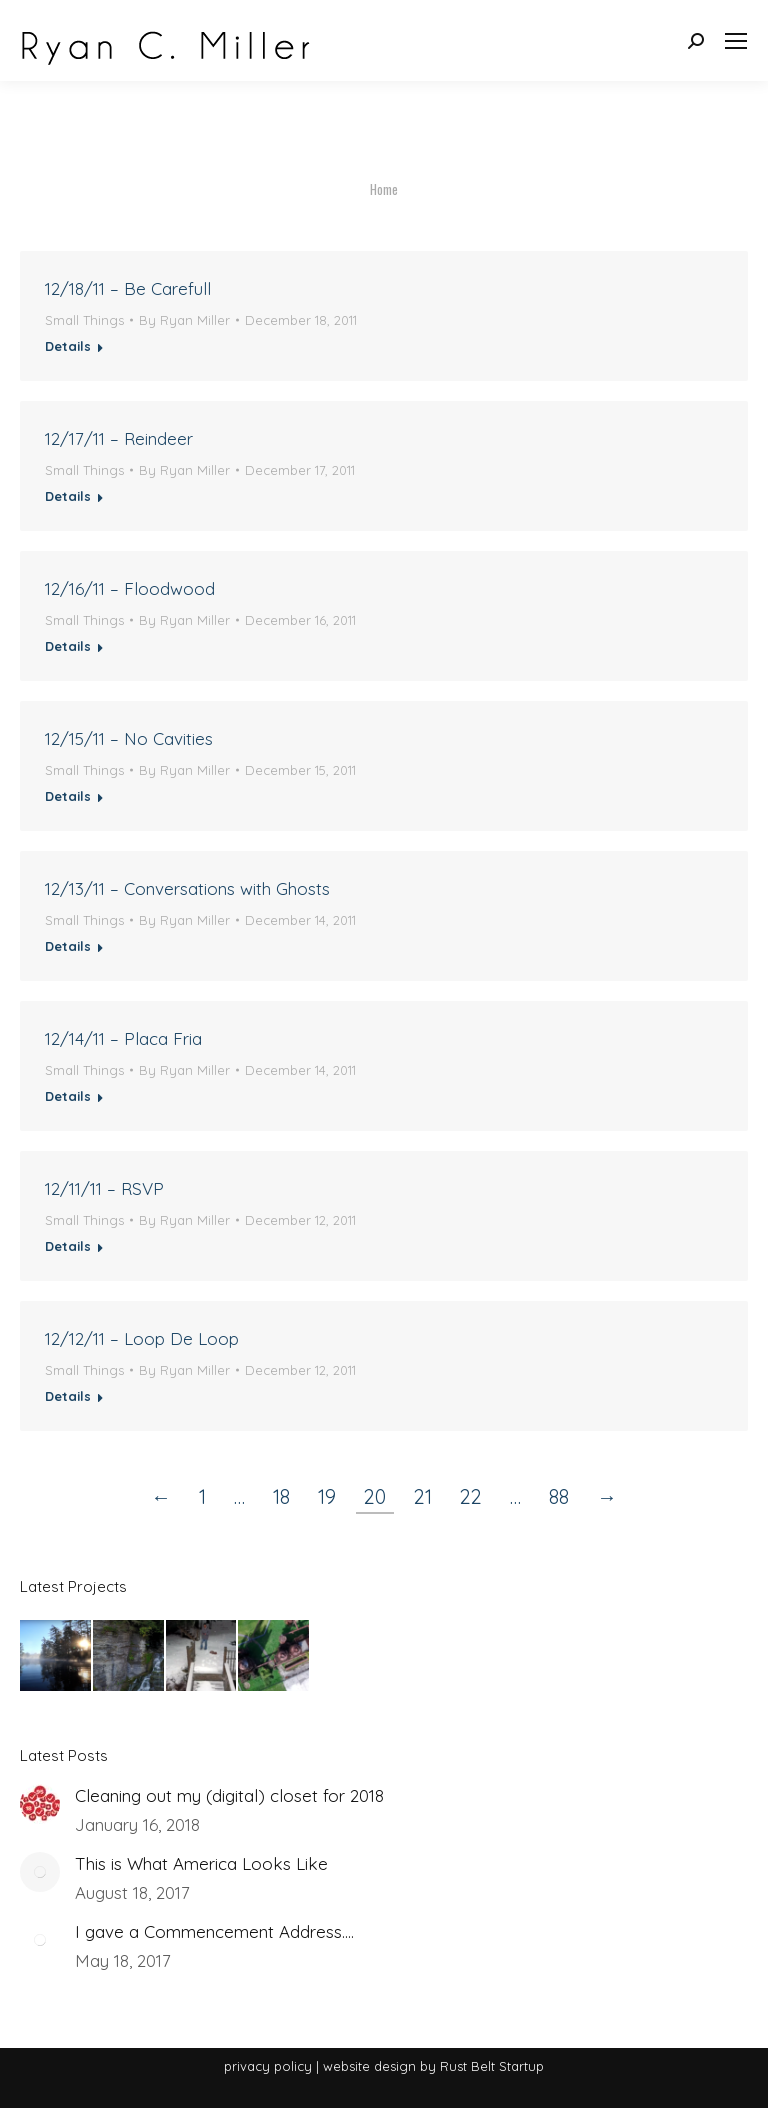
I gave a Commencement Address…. (214, 1931)
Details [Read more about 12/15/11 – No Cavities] (68, 796)
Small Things (84, 320)
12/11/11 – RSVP (104, 1188)
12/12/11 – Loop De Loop (142, 1338)
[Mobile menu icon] (736, 41)
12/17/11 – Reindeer (119, 438)
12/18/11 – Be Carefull (128, 288)
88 (559, 1496)
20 (375, 1496)
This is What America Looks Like (201, 1863)
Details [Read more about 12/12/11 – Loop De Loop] (68, 1396)
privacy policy (268, 2066)
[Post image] (40, 1804)
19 (327, 1496)
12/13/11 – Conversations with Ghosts (187, 888)
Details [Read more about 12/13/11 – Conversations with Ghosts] (68, 946)
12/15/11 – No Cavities (129, 738)
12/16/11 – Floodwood (130, 588)
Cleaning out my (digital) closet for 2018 (229, 1795)
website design (369, 2066)
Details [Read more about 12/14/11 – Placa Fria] (68, 1096)
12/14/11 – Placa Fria (123, 1038)
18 (281, 1496)
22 (471, 1496)
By (184, 320)
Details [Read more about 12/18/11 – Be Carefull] (68, 346)
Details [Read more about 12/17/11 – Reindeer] (68, 496)
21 (423, 1496)
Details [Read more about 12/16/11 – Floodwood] (68, 646)
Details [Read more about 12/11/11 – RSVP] (68, 1246)
